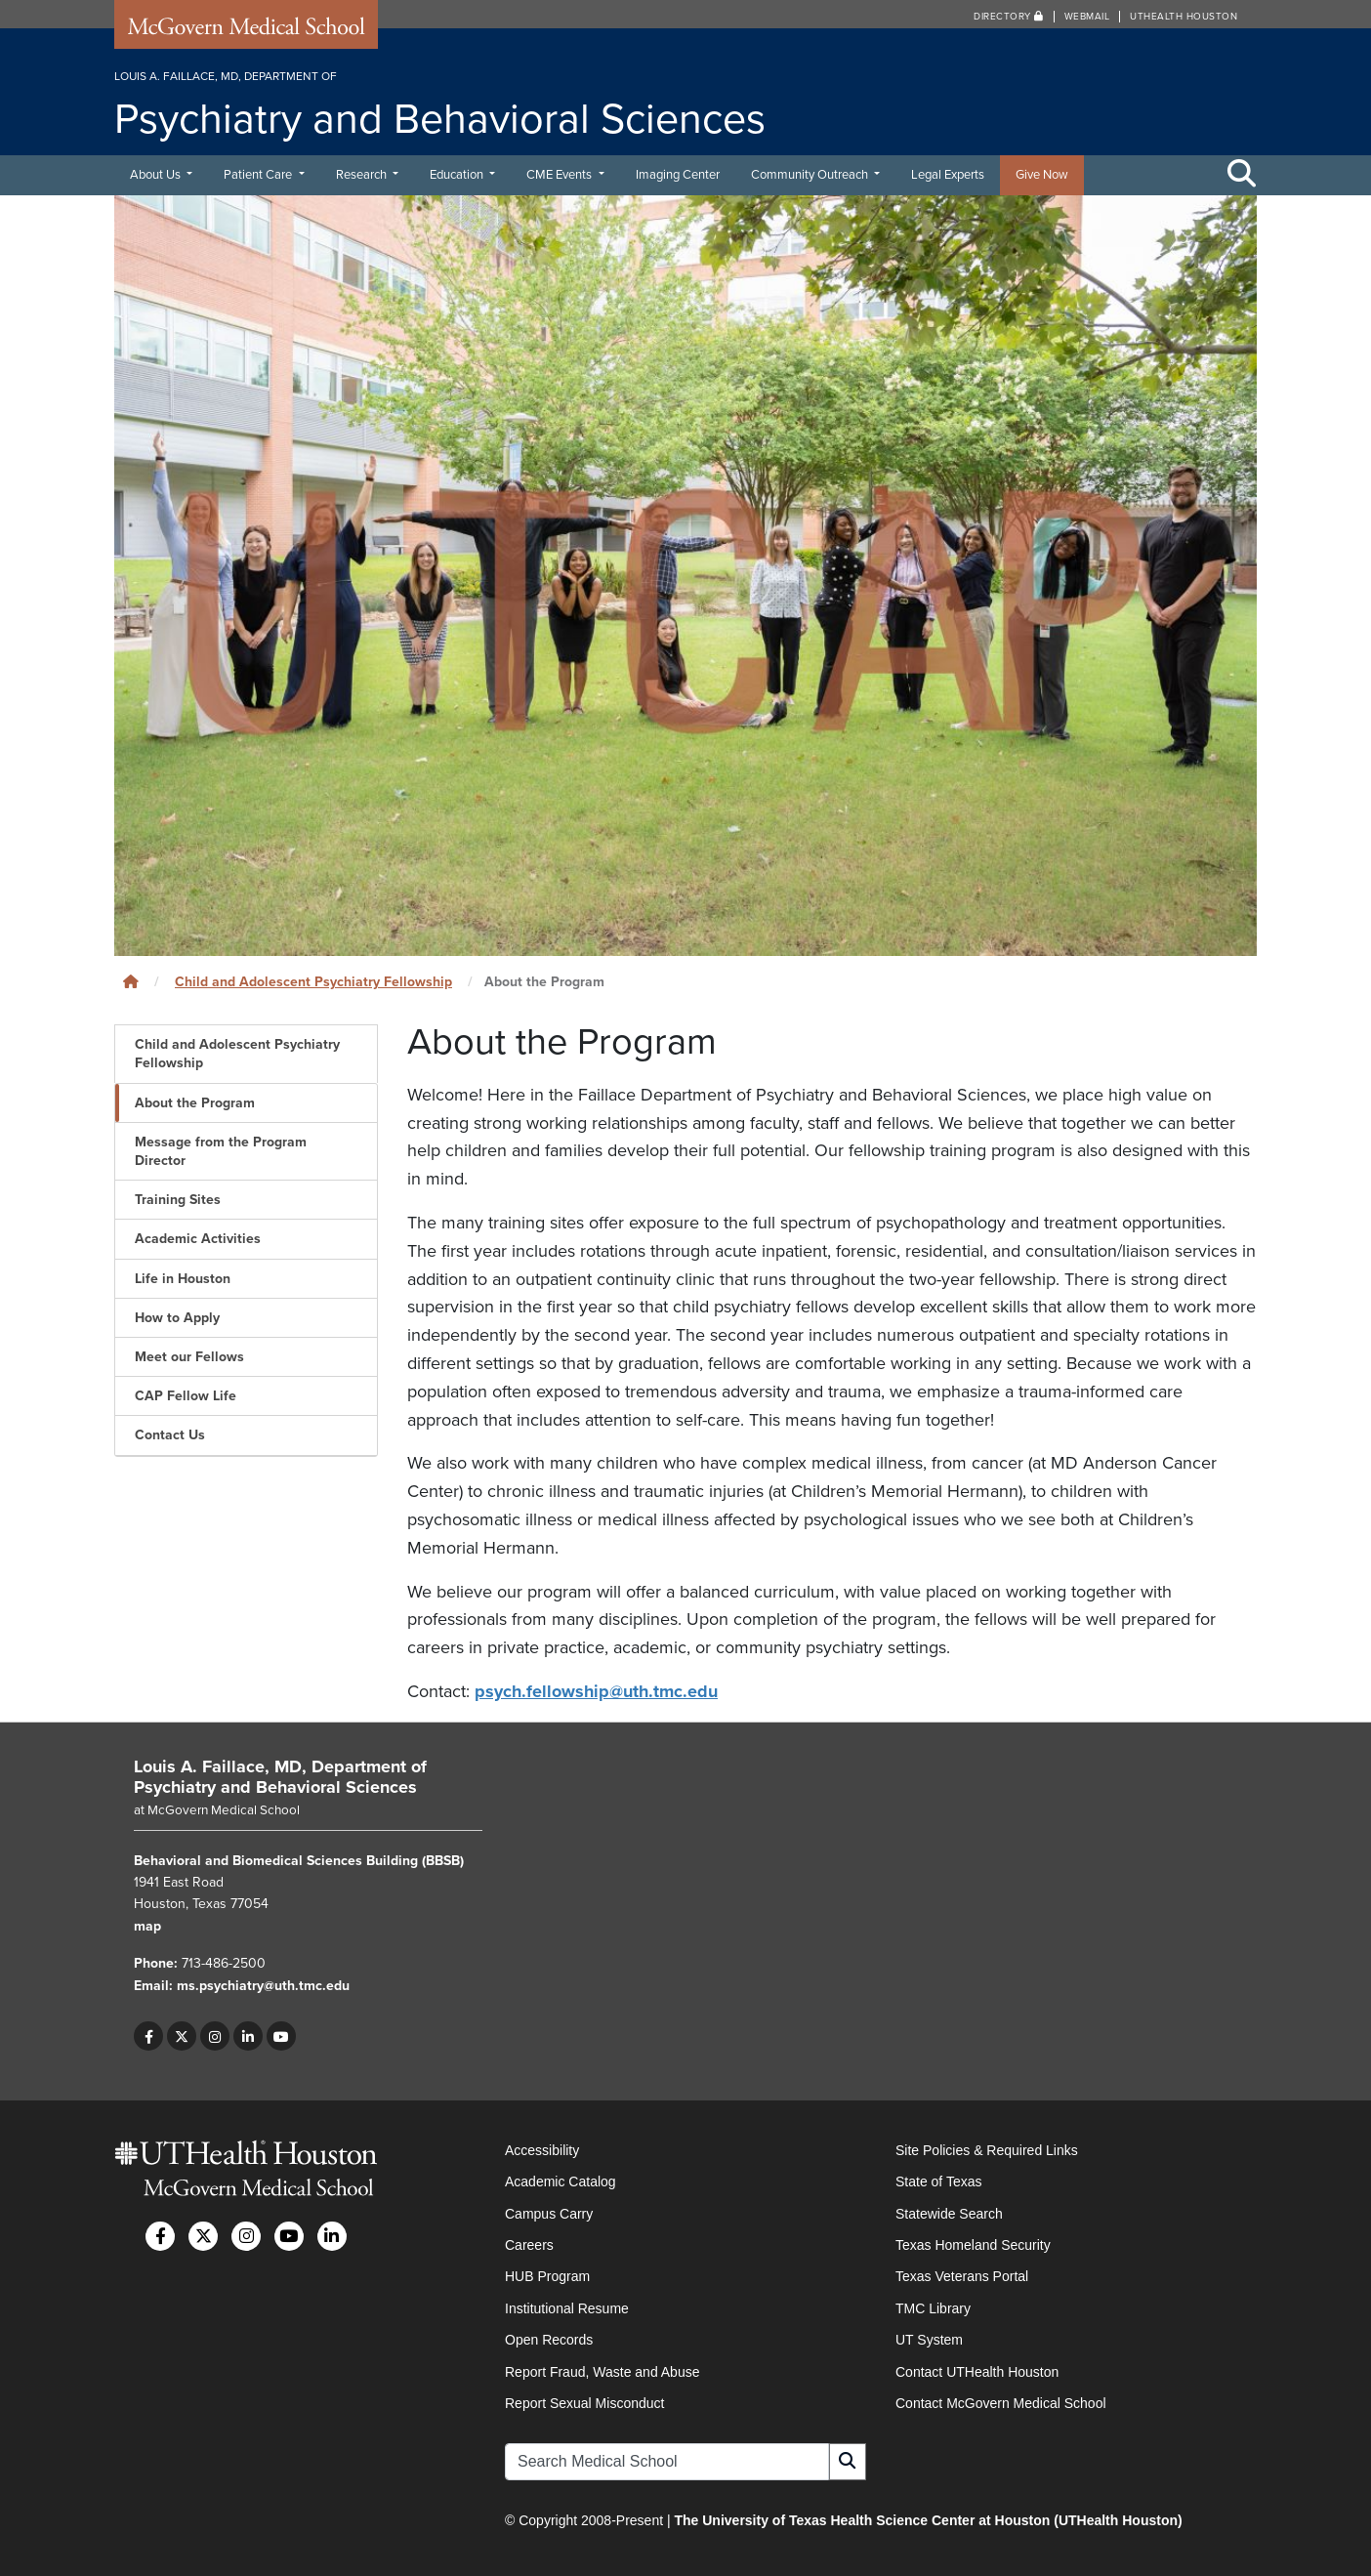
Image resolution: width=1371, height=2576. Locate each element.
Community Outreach (811, 175)
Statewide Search (949, 2214)
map (147, 1926)
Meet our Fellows (189, 1357)
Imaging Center (678, 175)
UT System (929, 2339)
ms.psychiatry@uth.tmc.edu (263, 1985)
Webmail (1087, 16)
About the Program (195, 1103)
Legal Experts (947, 175)
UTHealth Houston (1183, 16)
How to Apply (177, 1317)
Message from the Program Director (221, 1151)
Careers (529, 2245)
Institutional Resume (567, 2308)
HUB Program (547, 2276)
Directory (1009, 16)
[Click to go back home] (131, 982)
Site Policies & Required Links (986, 2150)
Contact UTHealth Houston (977, 2372)
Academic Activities (198, 1238)
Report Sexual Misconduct (584, 2403)
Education (458, 175)
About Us (157, 175)
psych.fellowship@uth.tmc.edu (596, 1691)
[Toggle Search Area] (1242, 174)
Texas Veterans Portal (961, 2276)
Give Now (1042, 175)
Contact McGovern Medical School (1000, 2403)
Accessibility (542, 2150)
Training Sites (178, 1199)
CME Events (560, 175)
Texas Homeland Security (973, 2245)
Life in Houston (182, 1278)
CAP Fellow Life (185, 1396)
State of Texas (938, 2181)
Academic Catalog (560, 2181)
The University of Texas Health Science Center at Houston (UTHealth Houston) (928, 2520)
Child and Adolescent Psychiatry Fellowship (313, 982)
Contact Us (170, 1435)
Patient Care (259, 175)
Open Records (549, 2339)
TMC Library (933, 2308)
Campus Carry (549, 2214)
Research (363, 175)
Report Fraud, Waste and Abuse (602, 2372)
